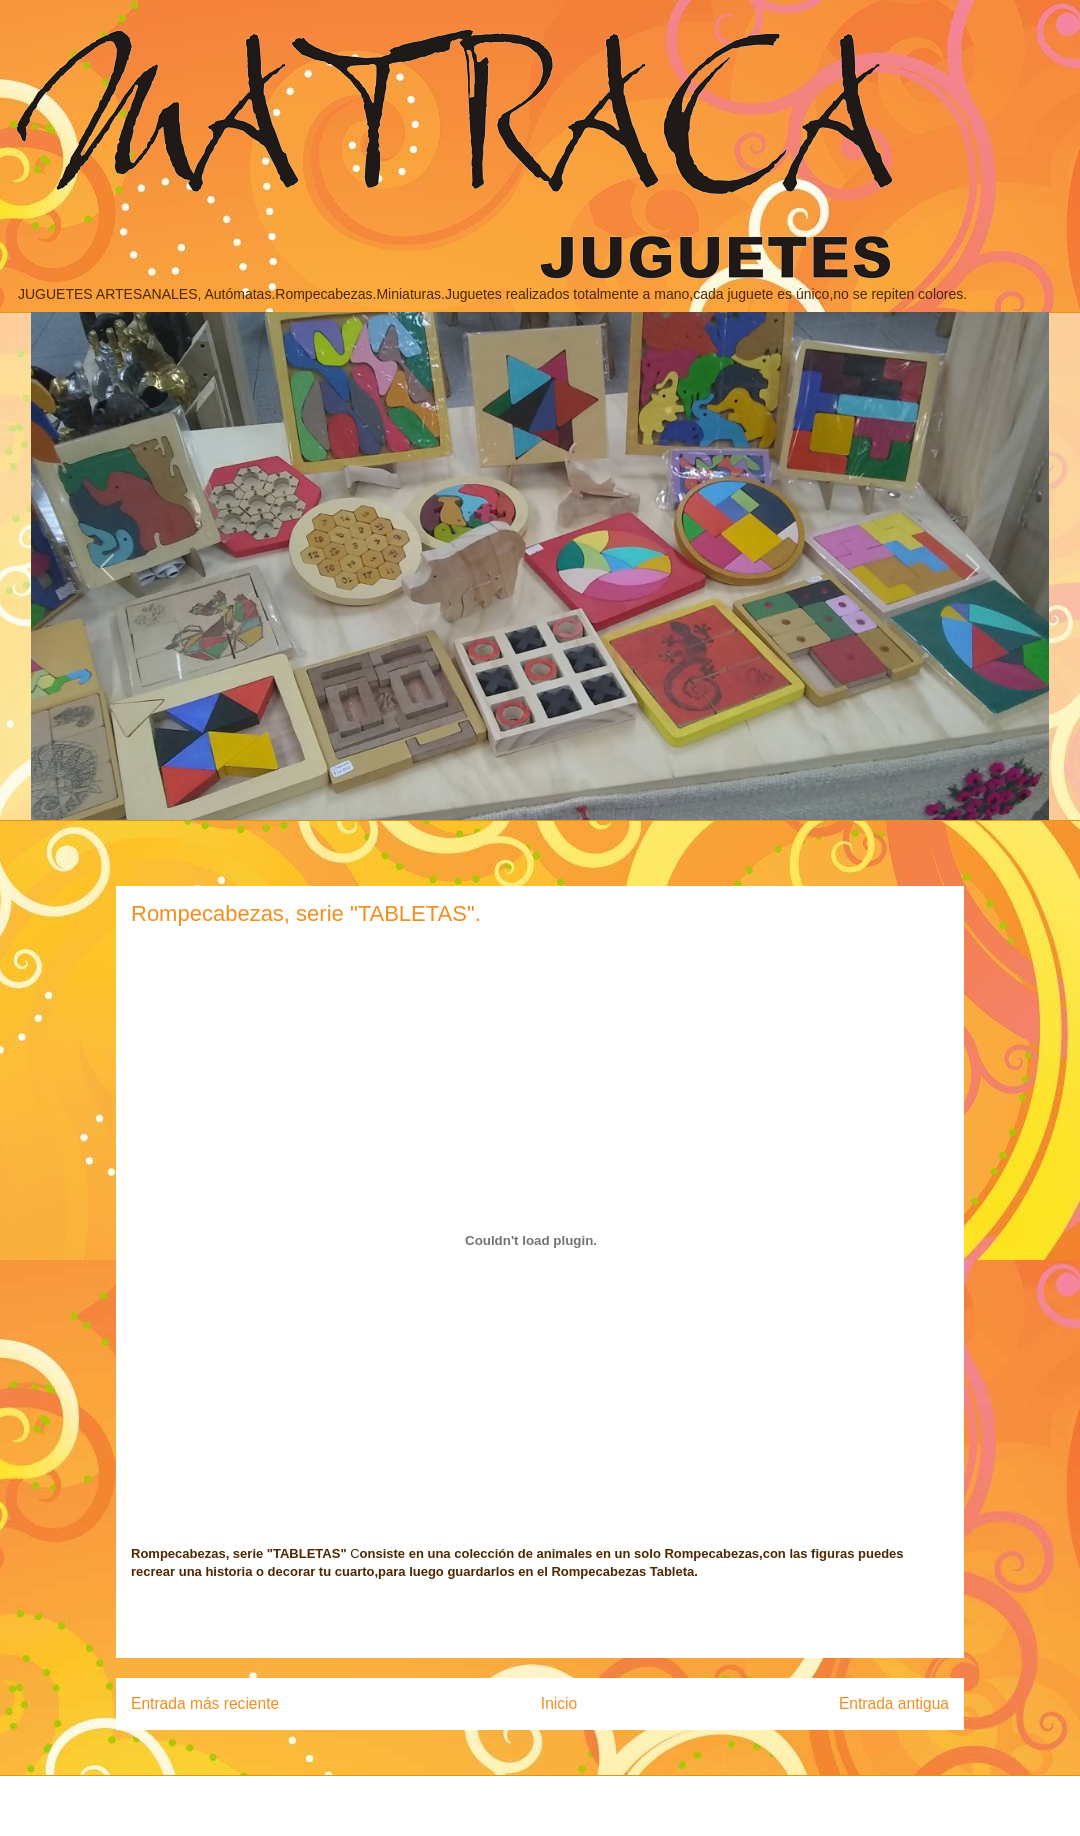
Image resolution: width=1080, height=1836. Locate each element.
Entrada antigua (894, 1703)
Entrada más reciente (205, 1703)
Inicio (559, 1703)
